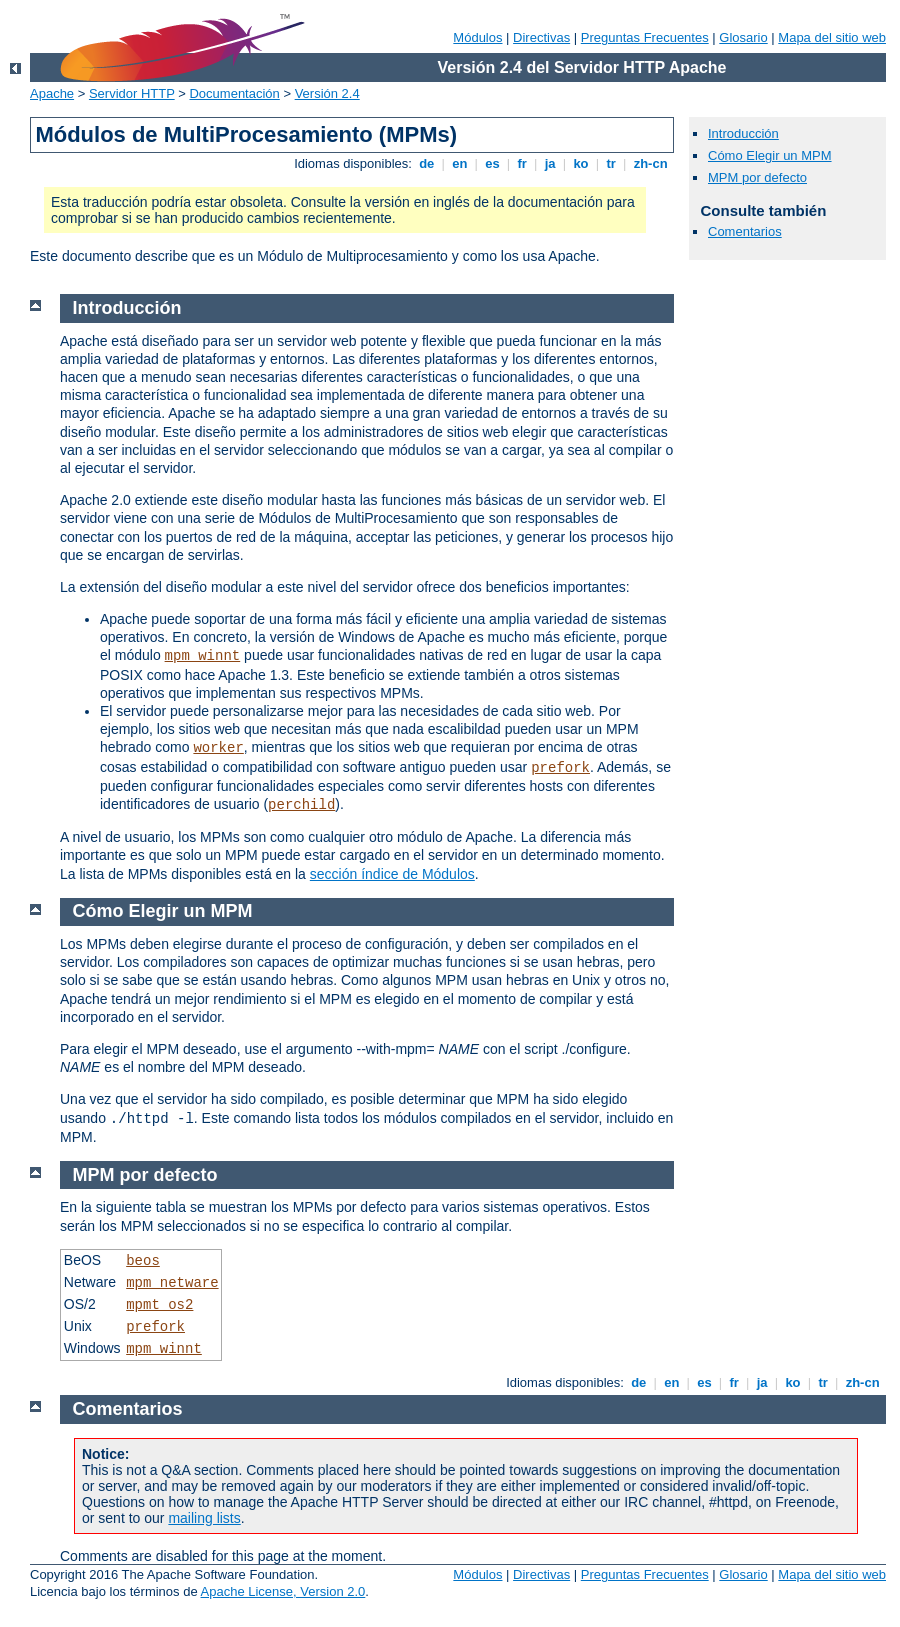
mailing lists (204, 1518)
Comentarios (745, 231)
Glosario (743, 37)
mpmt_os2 (159, 1305)
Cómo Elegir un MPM (770, 155)
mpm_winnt (203, 656)
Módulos (477, 37)
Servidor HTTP (132, 93)
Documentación (234, 93)
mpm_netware (172, 1283)
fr (522, 163)
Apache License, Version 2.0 (283, 1591)
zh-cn (650, 163)
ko (581, 163)
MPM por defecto (757, 177)
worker (218, 748)
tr (611, 163)
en (460, 163)
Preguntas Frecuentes (645, 37)
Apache (52, 93)
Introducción (743, 133)
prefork (560, 768)
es (493, 163)
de (427, 163)
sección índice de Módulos (392, 874)
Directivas (541, 37)
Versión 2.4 (327, 93)
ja (550, 163)
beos (143, 1261)
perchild (301, 805)
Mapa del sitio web (832, 37)
